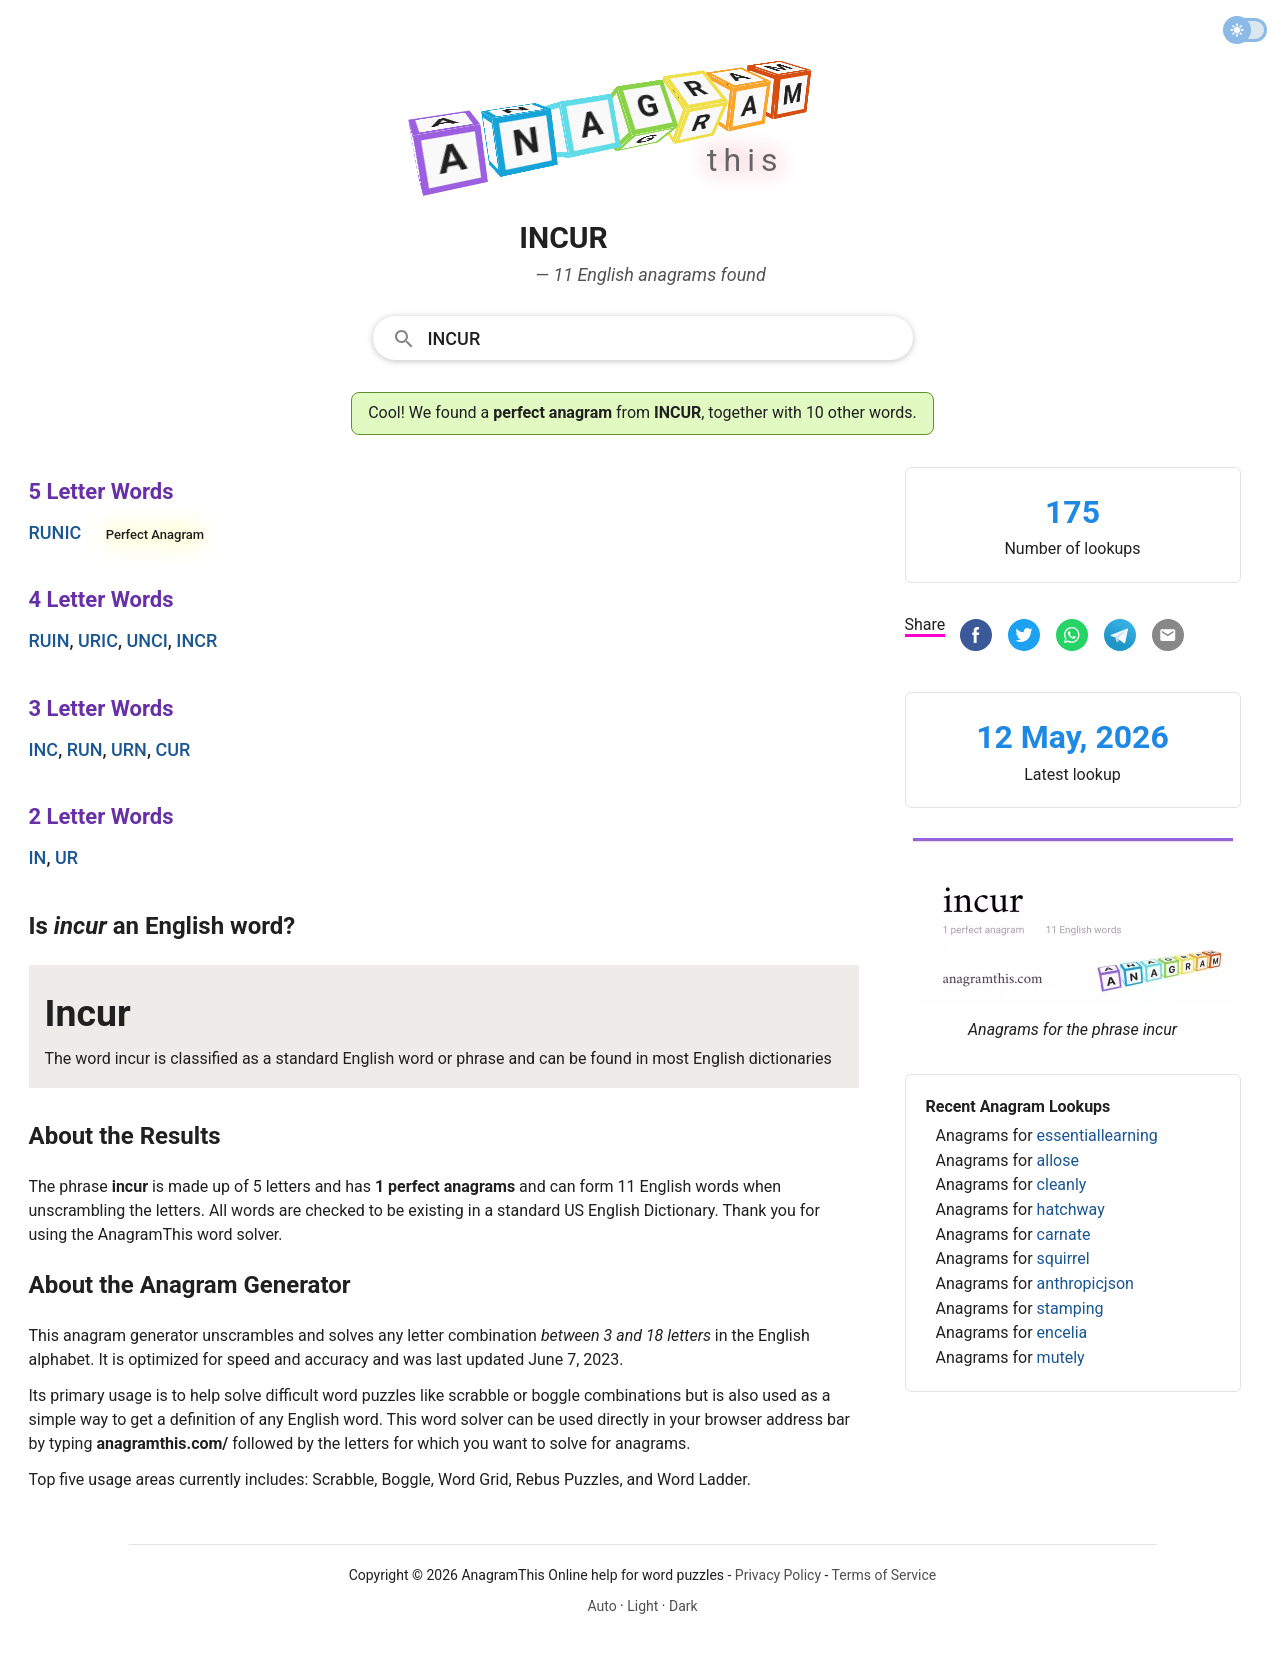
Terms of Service (884, 1575)
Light (642, 1606)
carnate (1064, 1234)
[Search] (664, 337)
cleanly (1062, 1184)
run (85, 749)
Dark (683, 1606)
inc (44, 749)
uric (98, 640)
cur (172, 749)
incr (196, 640)
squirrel (1063, 1258)
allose (1058, 1160)
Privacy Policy (778, 1575)
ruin (49, 640)
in (38, 857)
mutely (1061, 1357)
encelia (1062, 1332)
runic (55, 532)
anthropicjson (1085, 1283)
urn (129, 749)
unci (146, 640)
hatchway (1071, 1209)
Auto (601, 1606)
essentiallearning (1097, 1135)
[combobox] (643, 337)
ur (66, 857)
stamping (1070, 1308)
